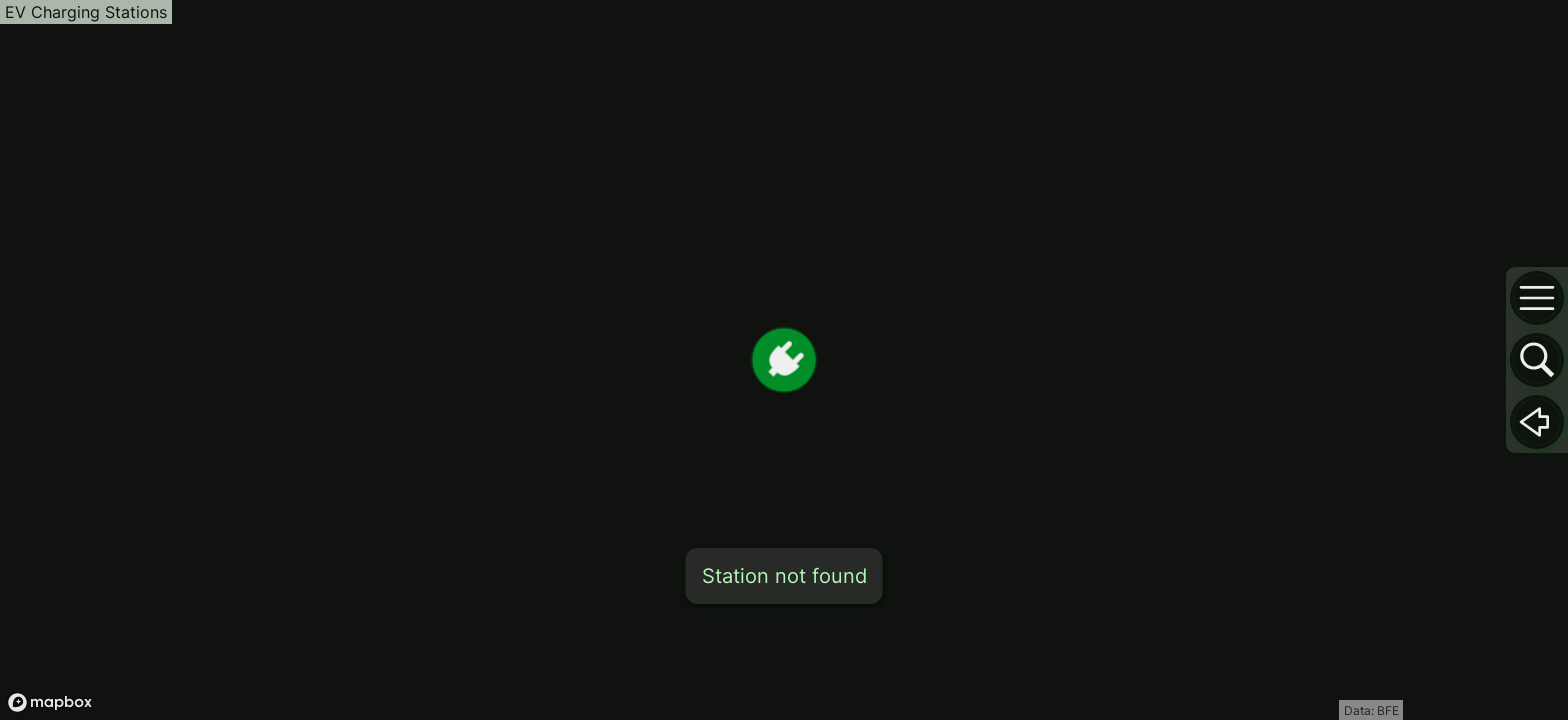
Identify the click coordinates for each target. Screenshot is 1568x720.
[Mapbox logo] (50, 702)
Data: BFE (1371, 710)
